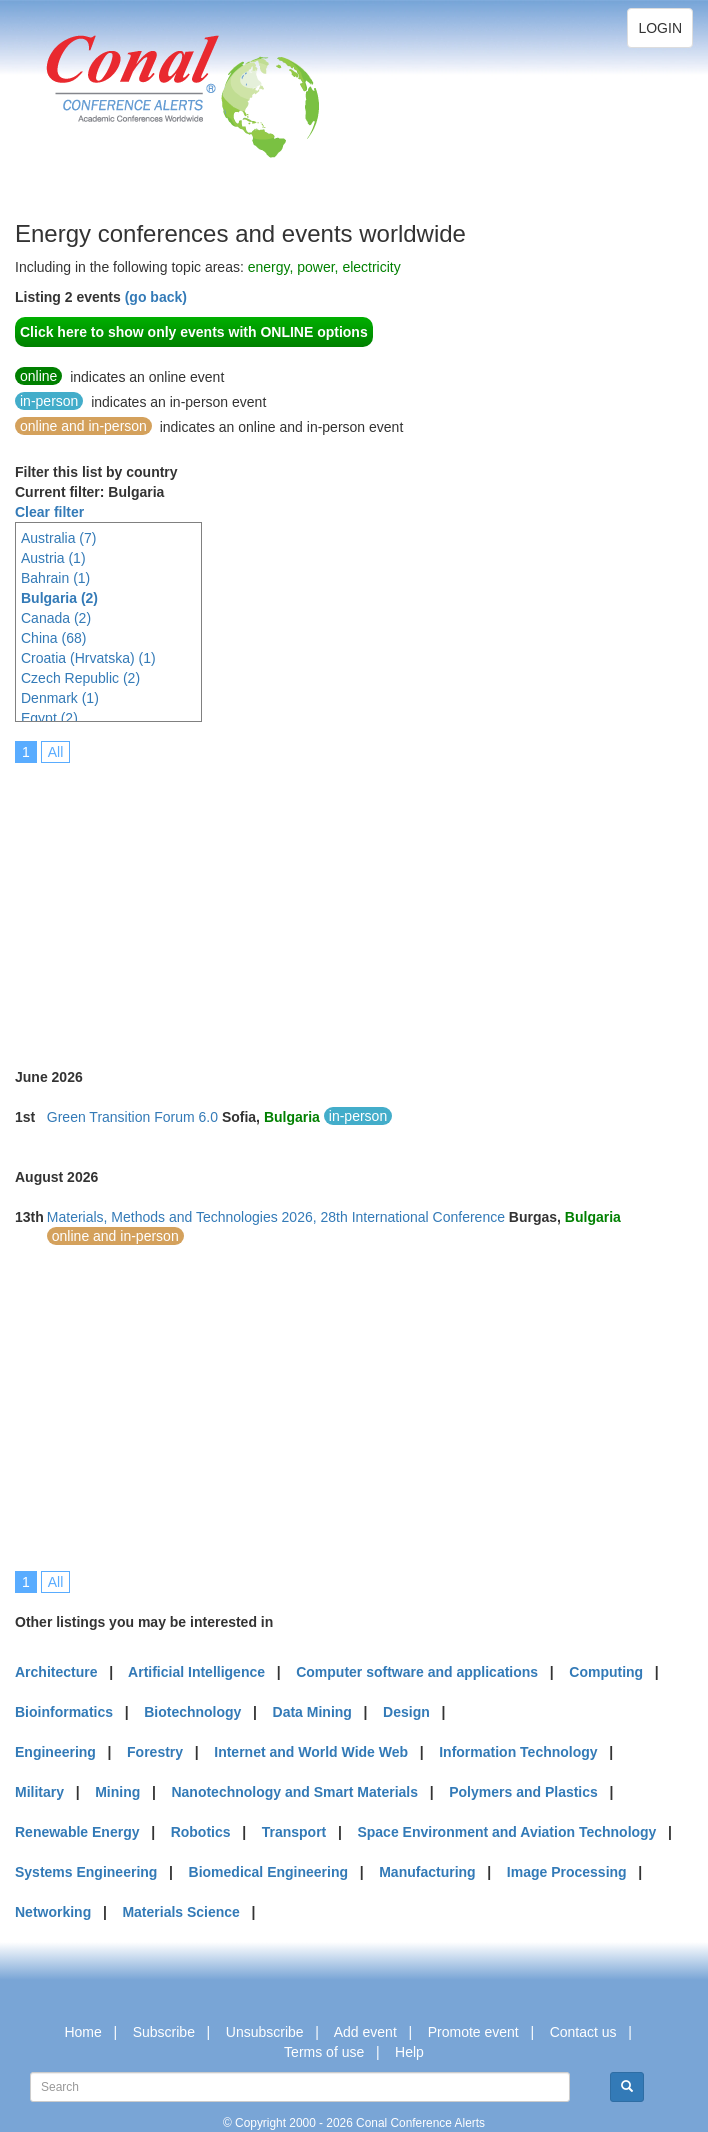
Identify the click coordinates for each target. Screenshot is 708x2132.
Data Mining (312, 1712)
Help (409, 2052)
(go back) (156, 297)
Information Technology (518, 1752)
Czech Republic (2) (80, 678)
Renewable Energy (77, 1832)
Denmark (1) (60, 698)
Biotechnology (192, 1712)
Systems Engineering (86, 1872)
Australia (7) (58, 538)
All (56, 752)
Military (39, 1792)
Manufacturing (427, 1872)
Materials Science (181, 1912)
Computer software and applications (417, 1672)
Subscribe (164, 2032)
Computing (606, 1672)
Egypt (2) (49, 718)
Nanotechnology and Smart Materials (294, 1792)
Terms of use (324, 2052)
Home (82, 2032)
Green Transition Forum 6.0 (132, 1117)
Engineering (55, 1752)
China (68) (53, 638)
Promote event (473, 2032)
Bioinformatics (64, 1712)
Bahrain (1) (55, 578)
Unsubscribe (265, 2032)
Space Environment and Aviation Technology (506, 1832)
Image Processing (567, 1872)
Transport (294, 1832)
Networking (53, 1912)
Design (406, 1712)
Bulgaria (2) (59, 598)
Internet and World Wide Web (311, 1752)
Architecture (56, 1672)
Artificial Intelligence (196, 1672)
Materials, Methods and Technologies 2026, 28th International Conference (276, 1217)
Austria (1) (53, 558)
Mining (117, 1792)
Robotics (201, 1832)
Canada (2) (56, 618)
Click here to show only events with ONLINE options (194, 332)
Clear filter (49, 512)
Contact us (583, 2032)
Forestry (155, 1752)
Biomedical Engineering (268, 1872)
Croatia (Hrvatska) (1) (88, 658)
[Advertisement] (361, 902)
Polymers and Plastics (523, 1792)
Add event (365, 2032)
